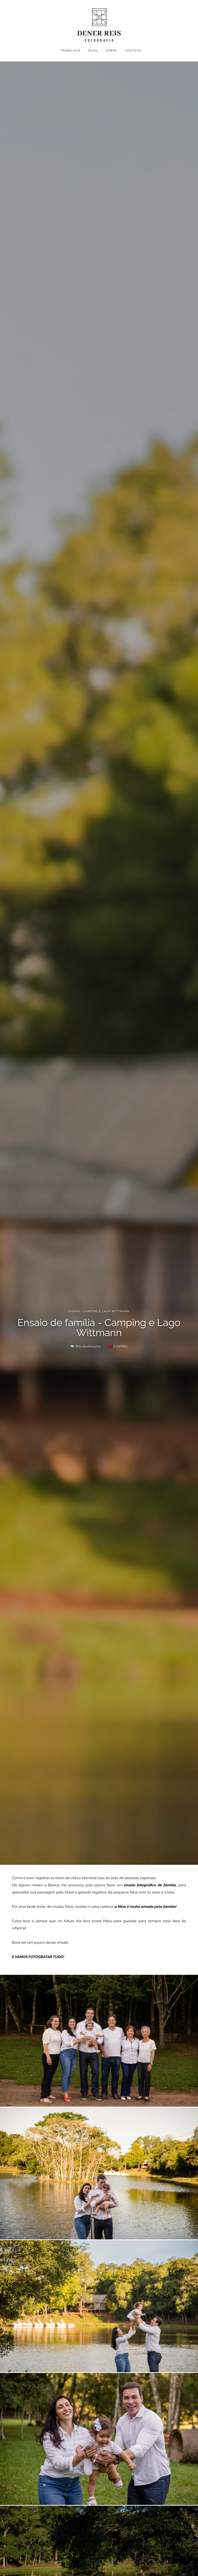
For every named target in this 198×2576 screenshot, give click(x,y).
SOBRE (111, 50)
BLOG (93, 50)
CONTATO (133, 50)
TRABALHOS (70, 50)
